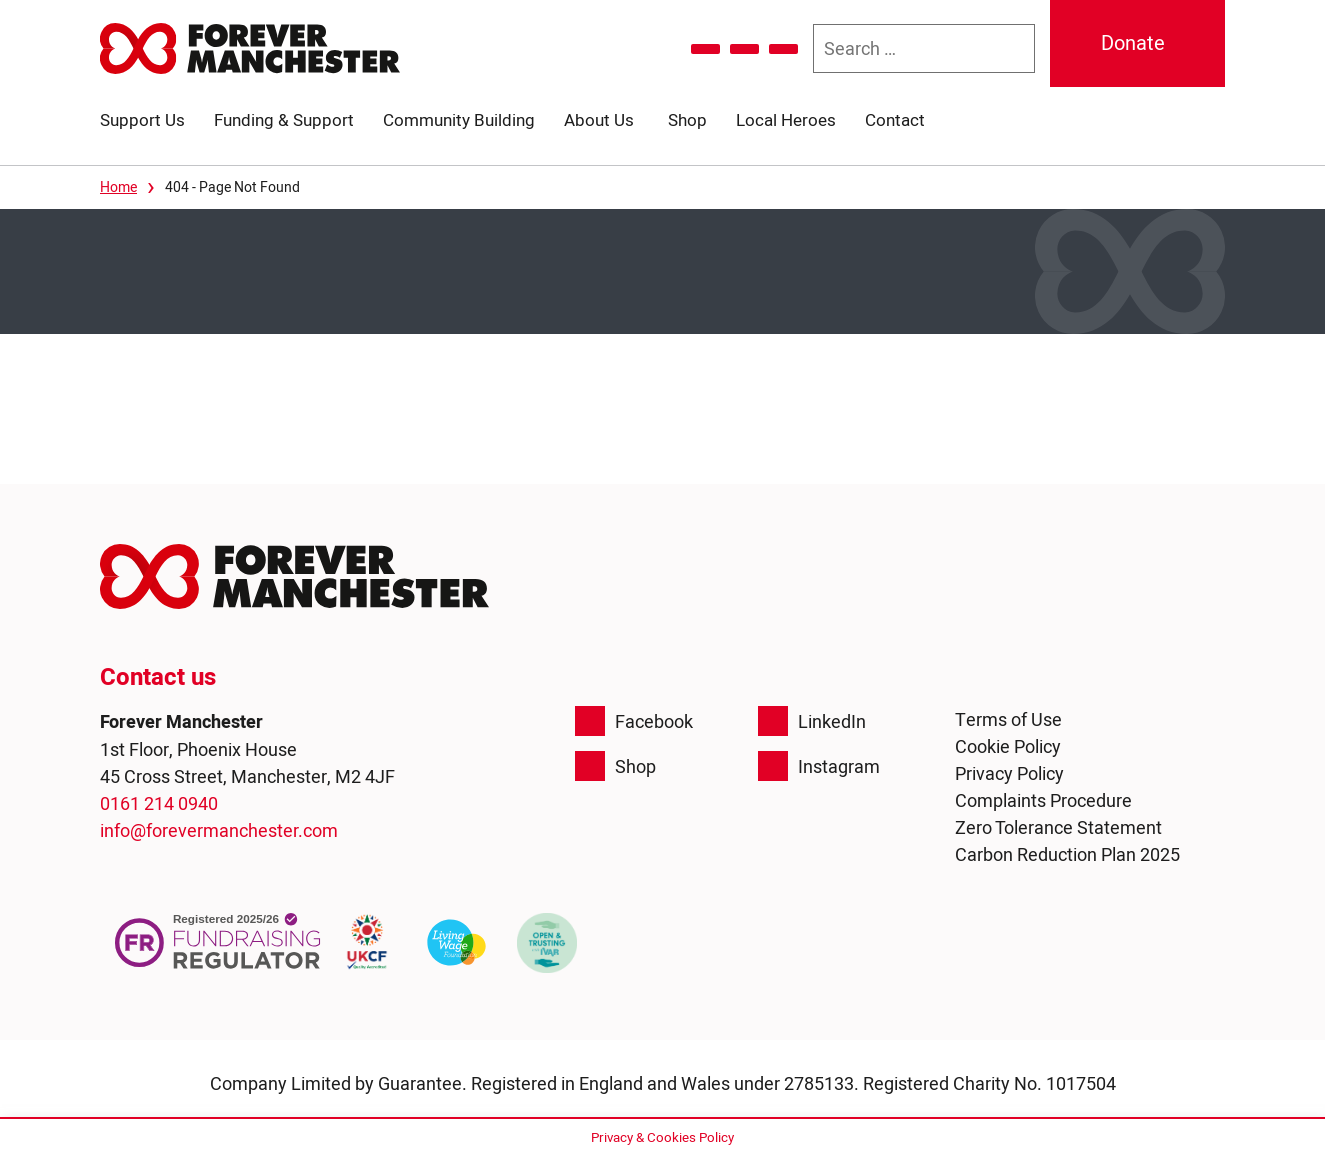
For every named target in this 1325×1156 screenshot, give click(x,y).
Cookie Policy (1008, 746)
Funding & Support (284, 120)
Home (118, 187)
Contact (895, 120)
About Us (599, 120)
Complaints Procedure (1043, 800)
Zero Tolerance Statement (1058, 827)
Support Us (142, 120)
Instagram (819, 766)
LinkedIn (812, 721)
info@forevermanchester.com (219, 830)
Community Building (459, 120)
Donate (1133, 43)
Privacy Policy (1009, 773)
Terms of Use (1008, 719)
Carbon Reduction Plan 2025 (1067, 854)
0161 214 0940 (159, 803)
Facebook (634, 721)
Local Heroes (786, 120)
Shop (687, 120)
